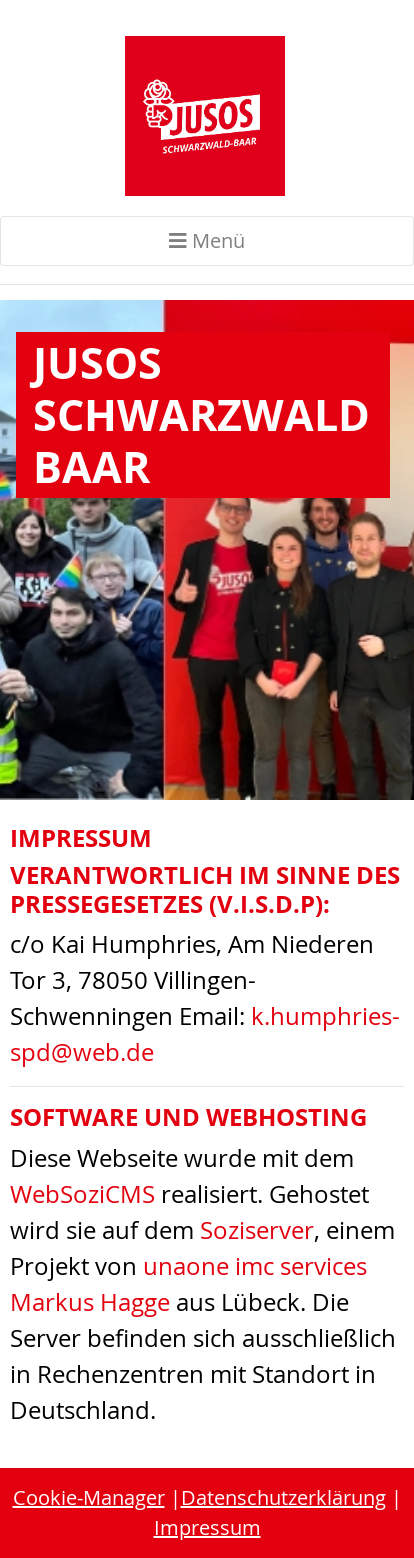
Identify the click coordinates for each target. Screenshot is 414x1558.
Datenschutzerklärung (283, 1497)
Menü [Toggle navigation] (207, 240)
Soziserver (257, 1230)
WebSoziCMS (82, 1194)
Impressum (207, 1527)
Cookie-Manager (89, 1497)
